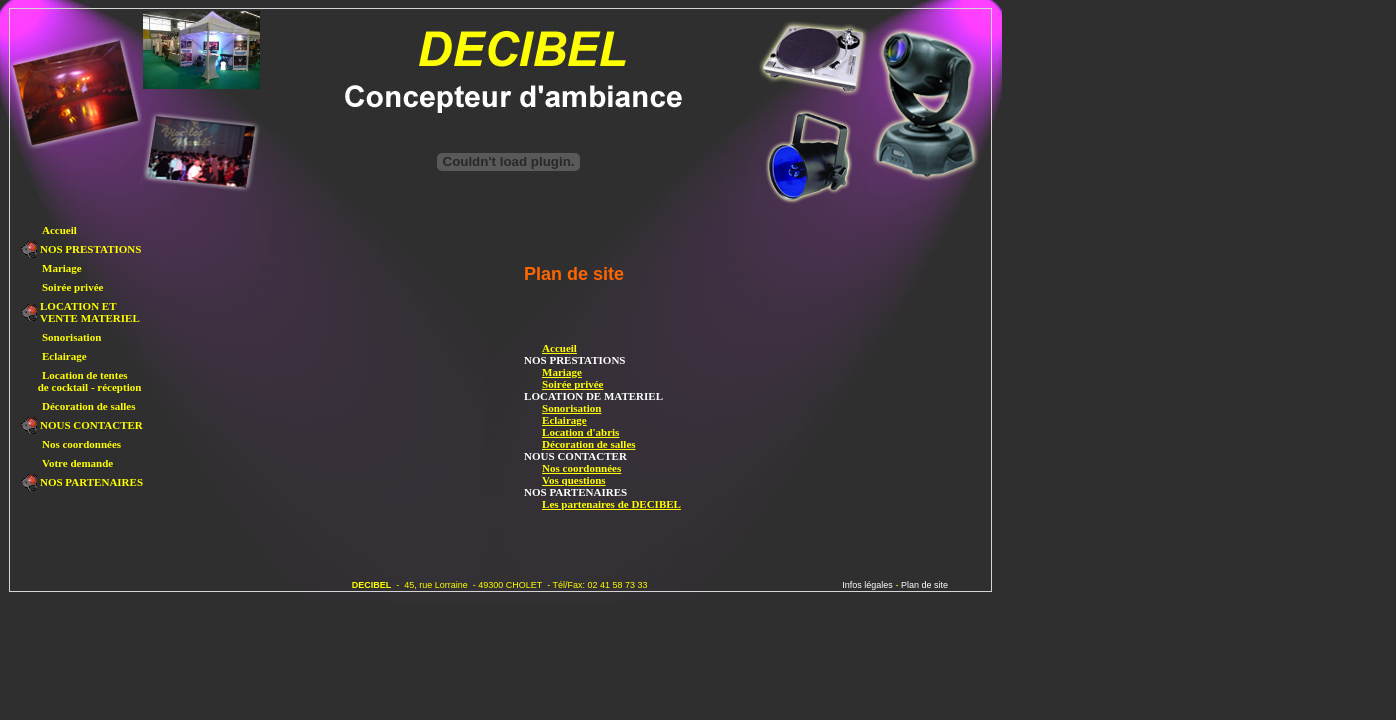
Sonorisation (562, 408)
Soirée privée (563, 384)
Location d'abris (571, 432)
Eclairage (555, 420)
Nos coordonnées (572, 468)
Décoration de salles (579, 444)
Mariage (553, 372)
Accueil (550, 348)
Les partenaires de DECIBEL (602, 504)
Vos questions (564, 480)
